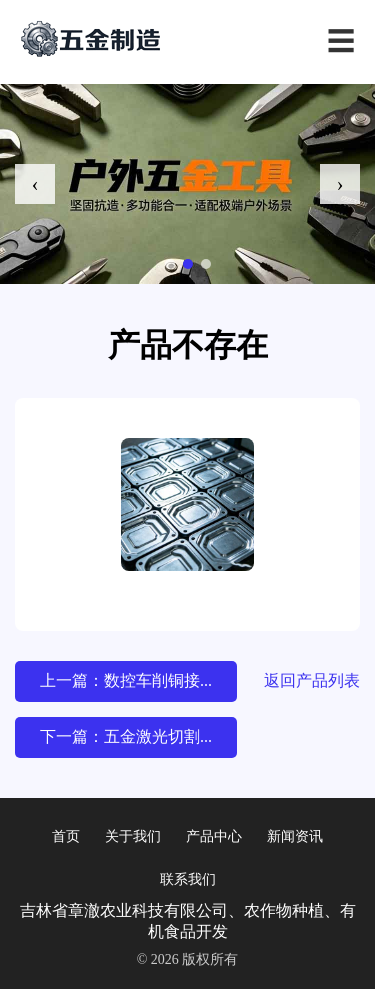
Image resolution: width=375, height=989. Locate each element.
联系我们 (188, 879)
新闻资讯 (295, 836)
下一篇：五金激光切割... (126, 736)
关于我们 (133, 836)
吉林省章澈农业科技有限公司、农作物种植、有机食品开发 (188, 921)
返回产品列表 (312, 680)
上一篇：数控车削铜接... (126, 680)
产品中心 (214, 836)
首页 (66, 836)
